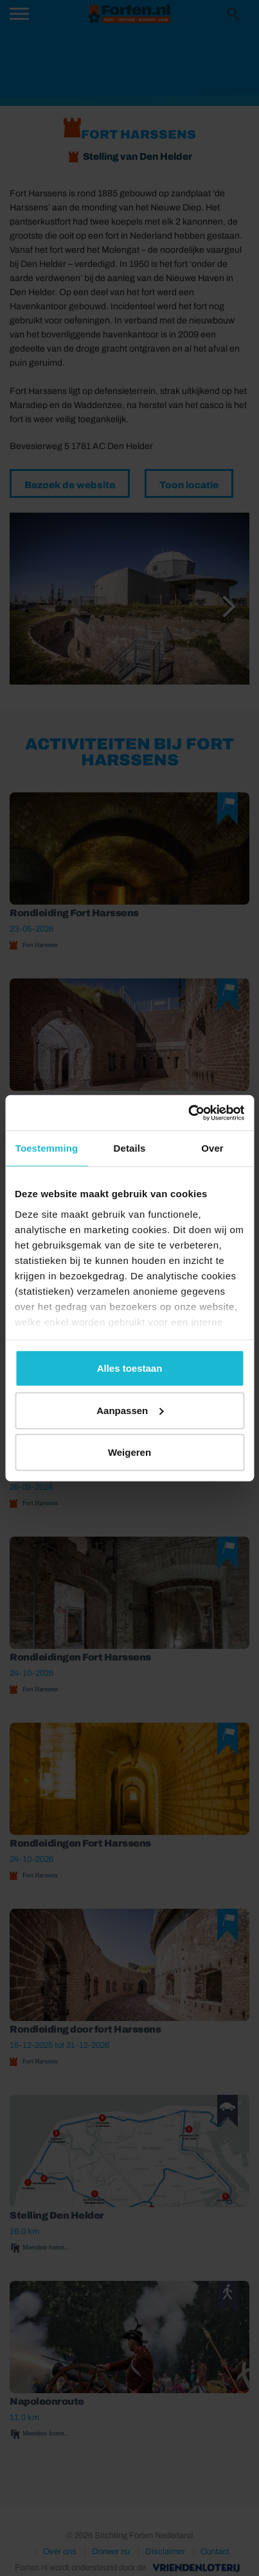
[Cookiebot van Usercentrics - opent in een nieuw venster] (188, 1112)
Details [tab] (130, 1148)
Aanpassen (129, 1409)
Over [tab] (212, 1148)
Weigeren (129, 1452)
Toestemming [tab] (46, 1148)
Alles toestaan (130, 1368)
